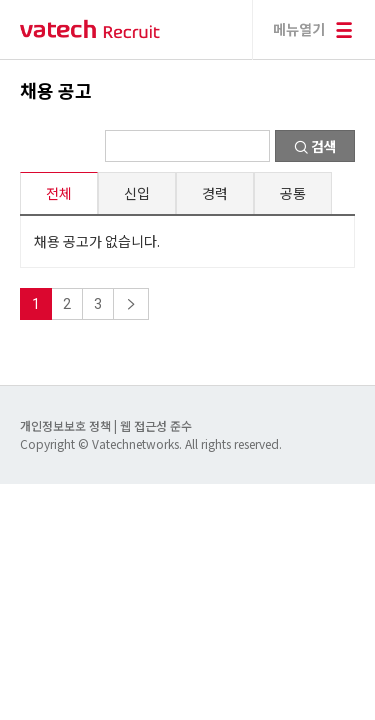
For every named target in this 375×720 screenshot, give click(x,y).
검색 (315, 146)
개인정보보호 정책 (67, 425)
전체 (59, 193)
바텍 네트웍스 (90, 29)
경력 (215, 193)
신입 (137, 193)
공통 (293, 193)
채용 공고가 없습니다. (97, 241)
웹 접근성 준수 (156, 425)
